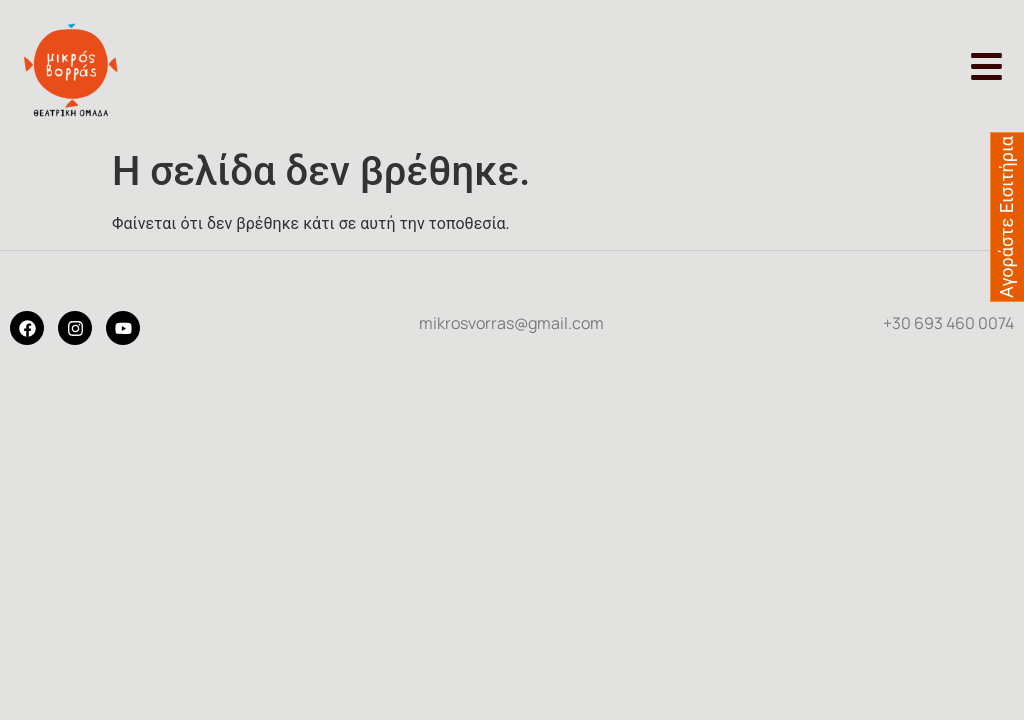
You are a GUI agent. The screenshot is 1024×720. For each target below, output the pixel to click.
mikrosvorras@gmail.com (511, 323)
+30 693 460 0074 (948, 323)
